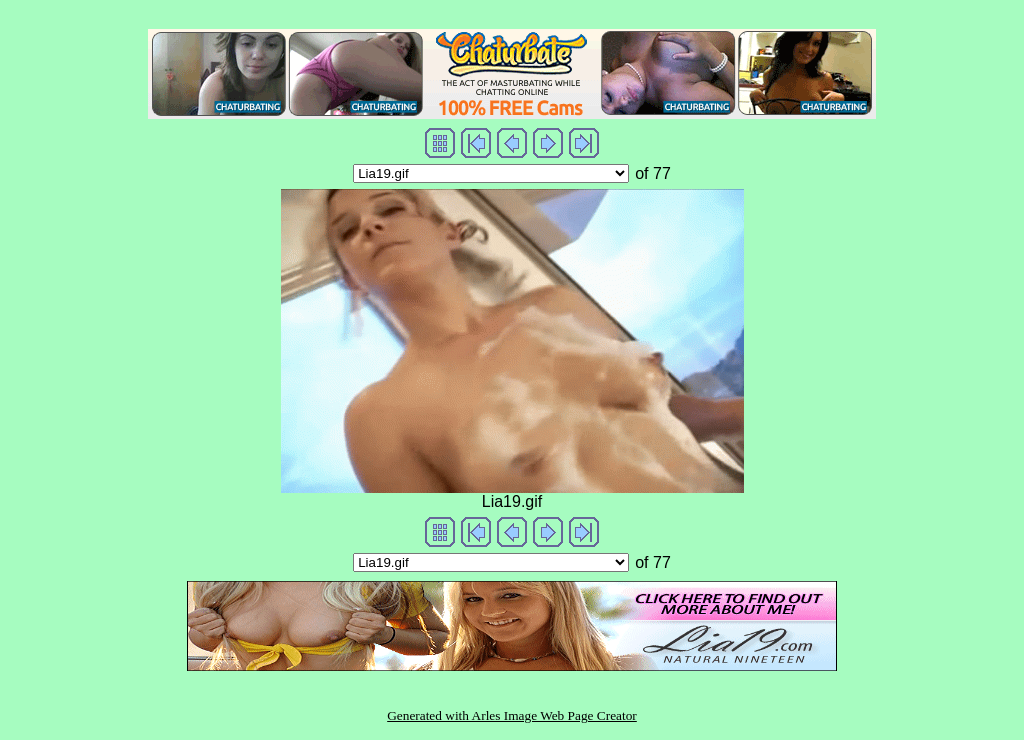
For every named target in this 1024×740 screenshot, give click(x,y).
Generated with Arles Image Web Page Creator (512, 715)
